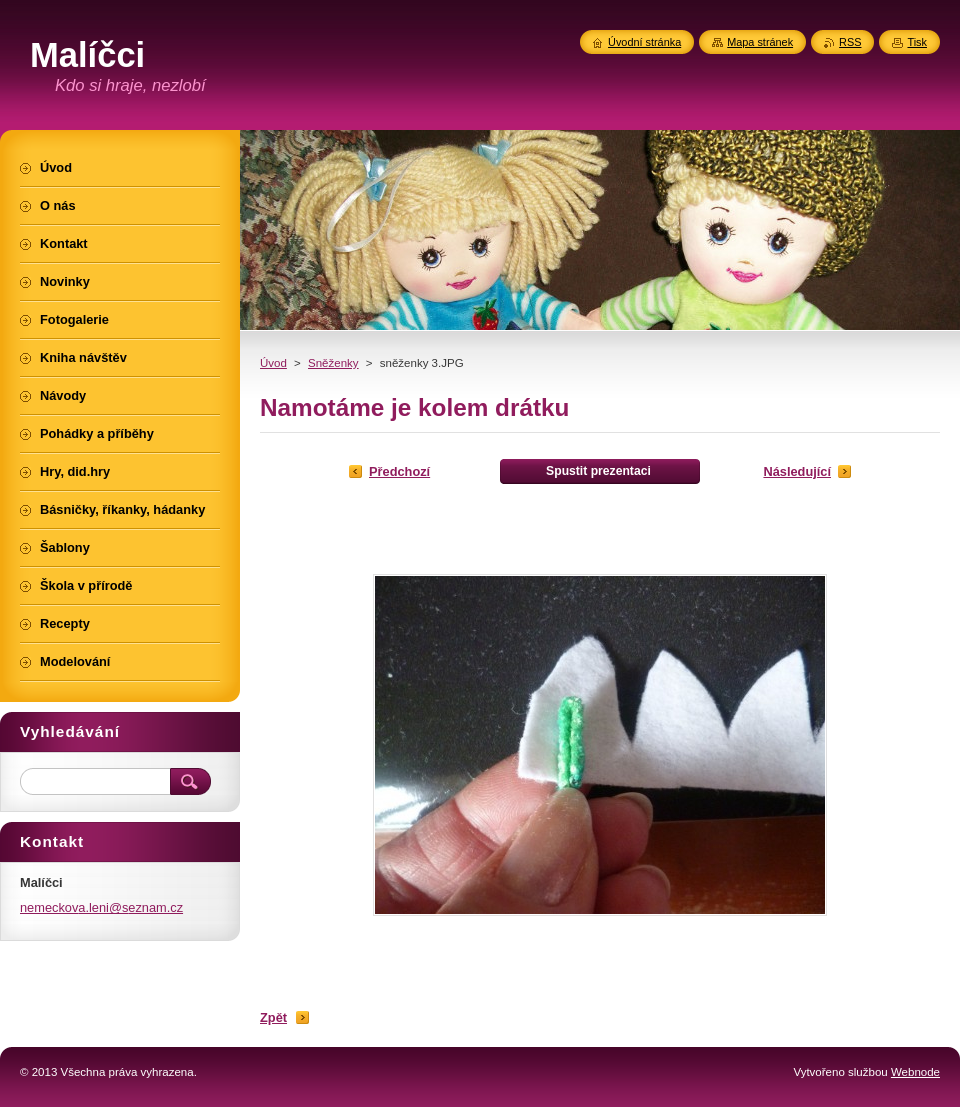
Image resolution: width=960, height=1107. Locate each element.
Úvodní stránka (644, 42)
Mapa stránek (760, 42)
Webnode (915, 1072)
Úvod (273, 363)
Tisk (917, 42)
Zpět (273, 1017)
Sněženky (333, 363)
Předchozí (399, 471)
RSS (850, 42)
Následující (797, 471)
